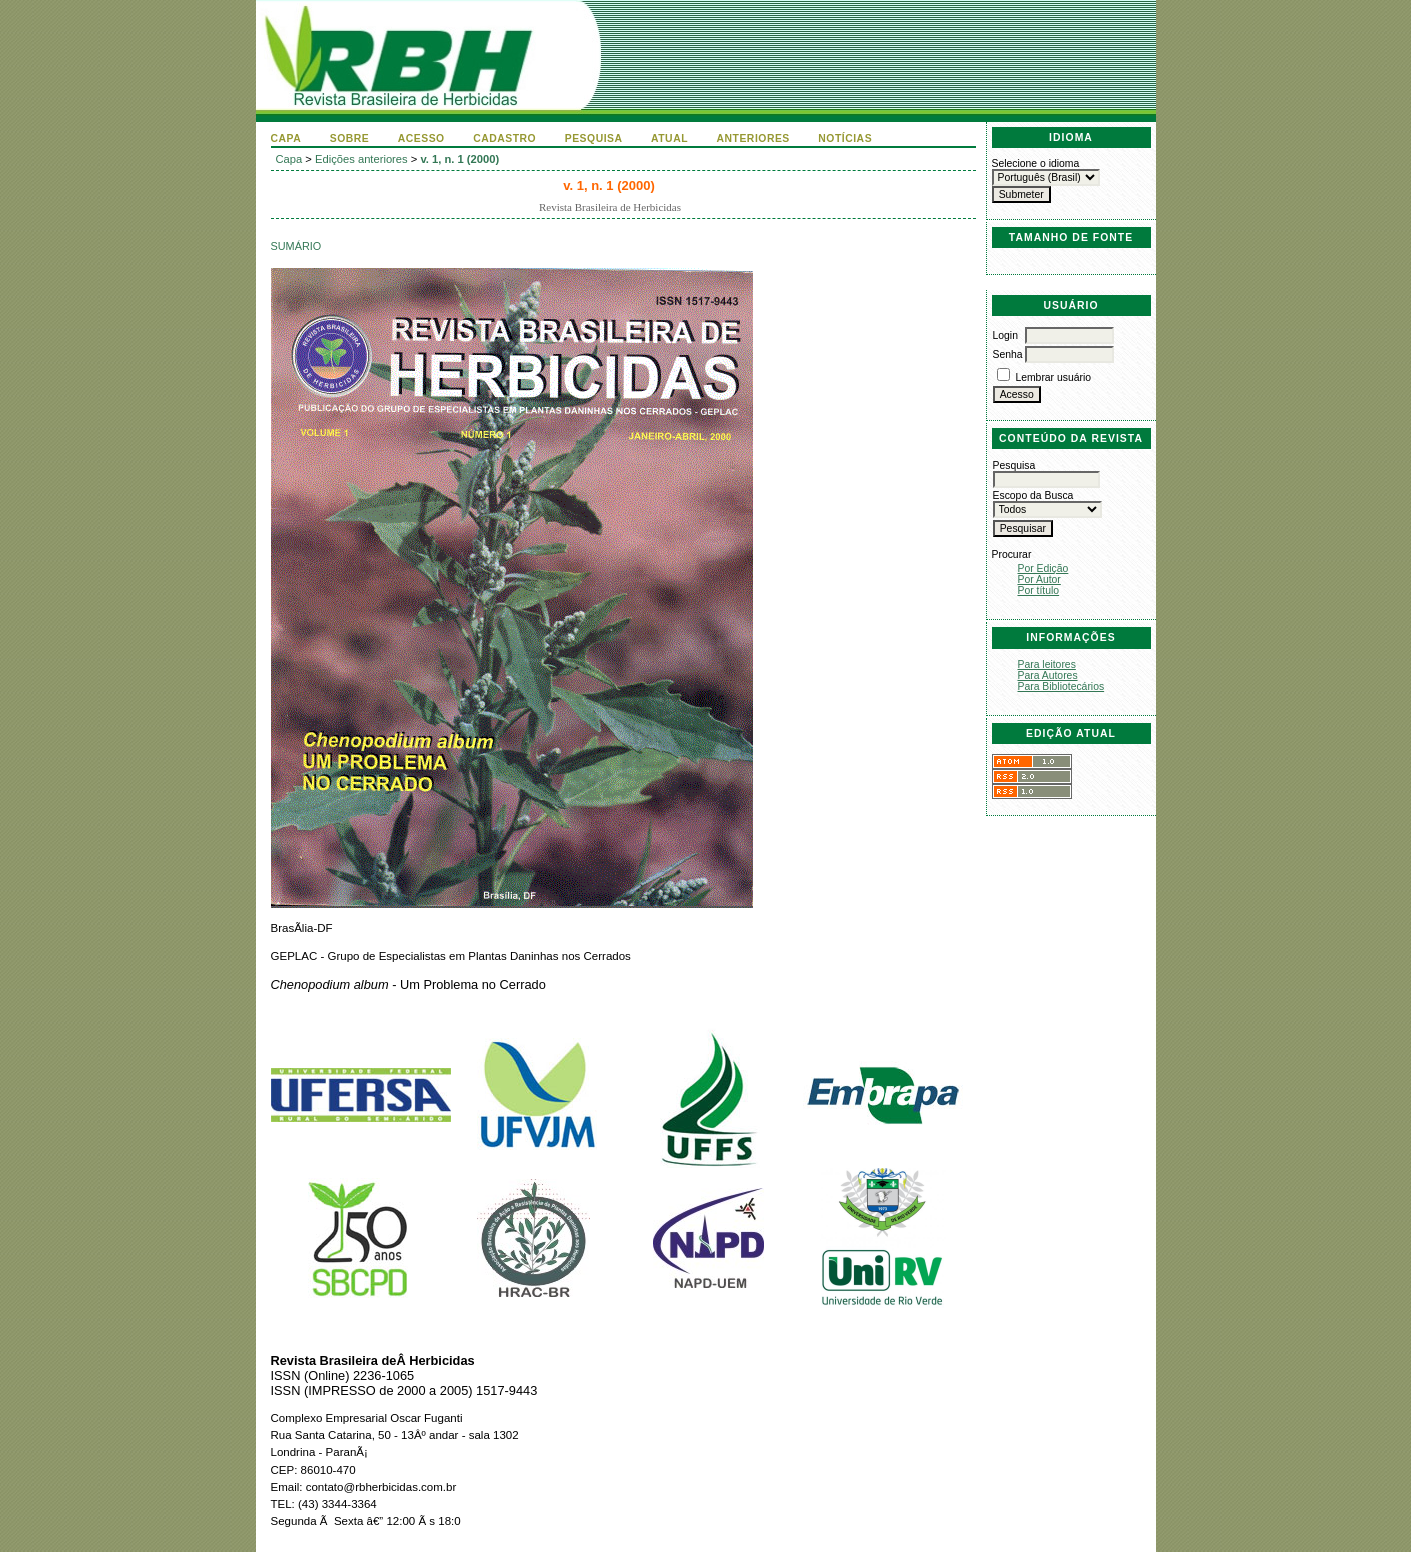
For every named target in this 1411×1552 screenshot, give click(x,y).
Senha (1008, 354)
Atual (669, 138)
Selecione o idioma (1036, 163)
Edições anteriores (361, 159)
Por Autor (1039, 579)
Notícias (845, 138)
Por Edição (1043, 568)
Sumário (296, 246)
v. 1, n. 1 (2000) (459, 159)
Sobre (350, 138)
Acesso (421, 138)
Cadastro (504, 138)
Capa (286, 138)
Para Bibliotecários (1061, 686)
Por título (1039, 590)
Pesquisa (594, 138)
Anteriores (753, 138)
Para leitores (1047, 664)
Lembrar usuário (1053, 377)
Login (1005, 335)
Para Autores (1048, 675)
